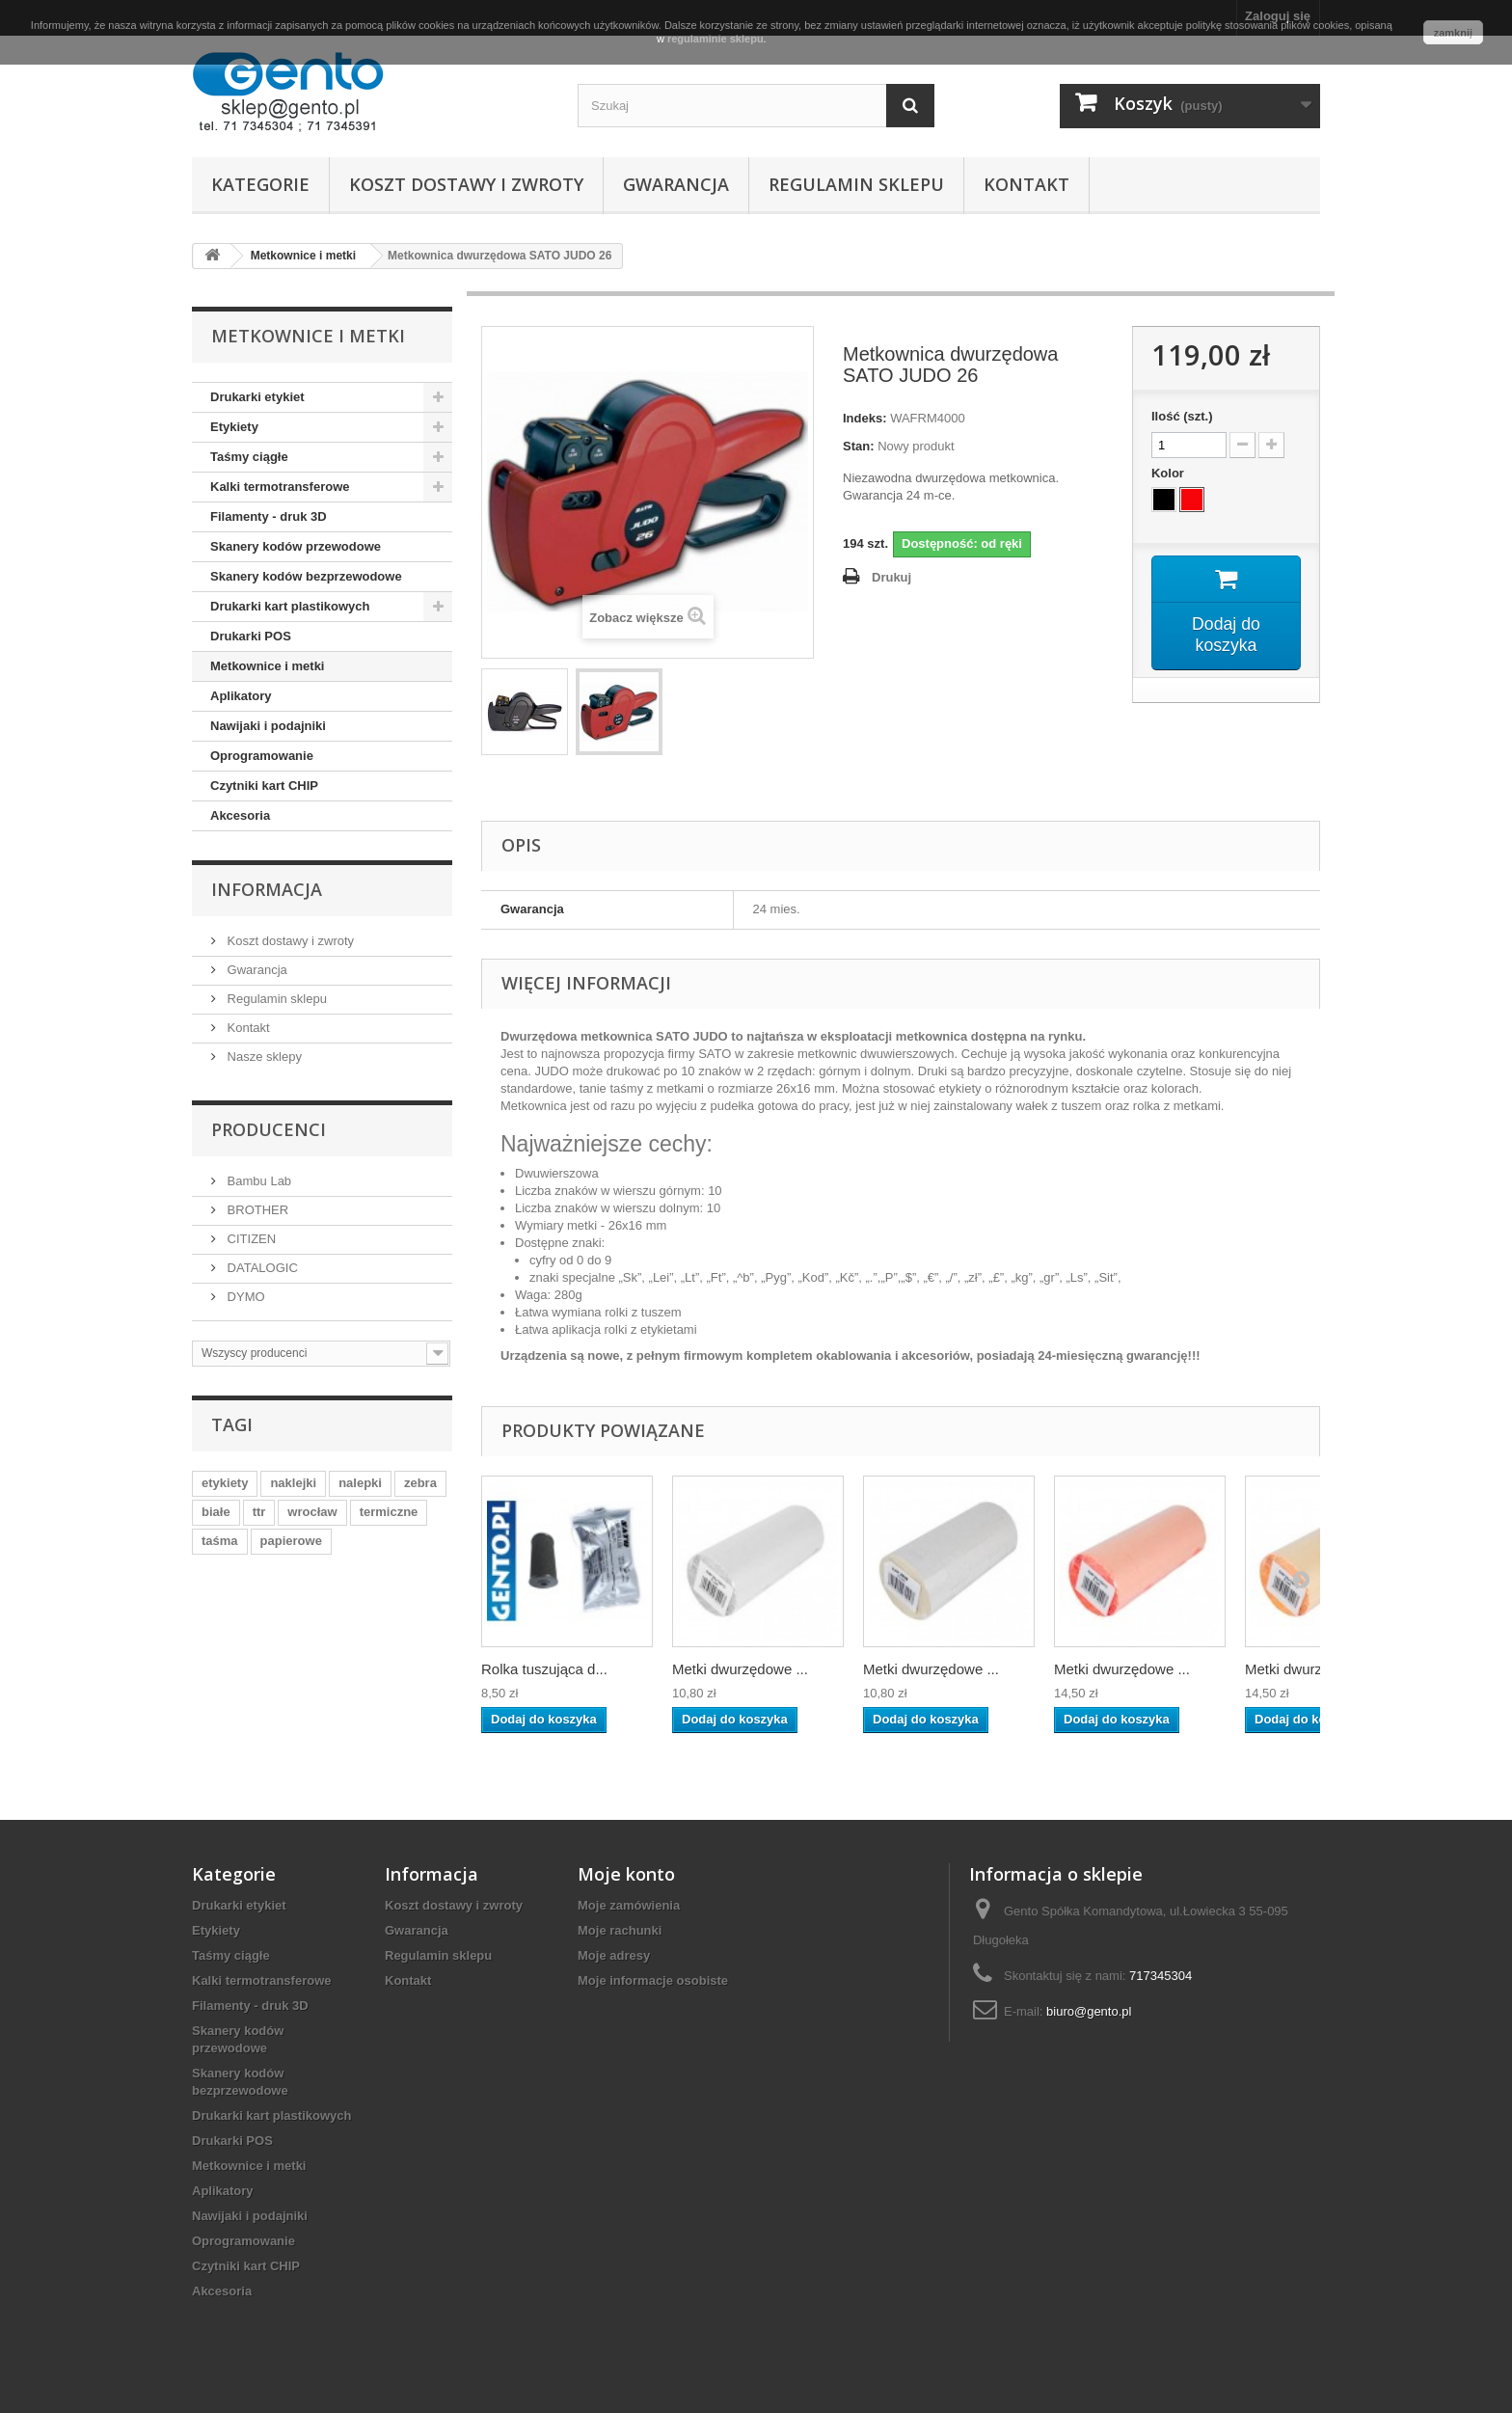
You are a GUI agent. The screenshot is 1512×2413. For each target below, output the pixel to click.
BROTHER (256, 1210)
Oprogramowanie (261, 755)
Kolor (1169, 473)
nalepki (360, 1483)
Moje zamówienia (629, 1905)
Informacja (266, 889)
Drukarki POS (250, 636)
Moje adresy (614, 1955)
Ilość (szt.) (1182, 416)
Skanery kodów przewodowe (295, 546)
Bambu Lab (257, 1181)
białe (216, 1512)
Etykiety (234, 427)
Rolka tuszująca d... (544, 1669)
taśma (220, 1540)
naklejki (293, 1483)
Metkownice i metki (267, 666)
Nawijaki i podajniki (268, 725)
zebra (420, 1483)
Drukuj (891, 577)
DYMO (244, 1296)
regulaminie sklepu (715, 38)
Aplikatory (241, 696)
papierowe (291, 1540)
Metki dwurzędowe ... (740, 1669)
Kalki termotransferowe (280, 486)
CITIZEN (250, 1239)
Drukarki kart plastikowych (289, 606)
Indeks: (865, 418)
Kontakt (1026, 184)
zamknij (1453, 33)
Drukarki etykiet (257, 397)
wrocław (312, 1512)
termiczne (389, 1512)
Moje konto (626, 1873)
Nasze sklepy (263, 1056)
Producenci (268, 1129)
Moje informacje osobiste (653, 1980)
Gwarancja (676, 184)
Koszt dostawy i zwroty (466, 184)
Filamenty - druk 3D (268, 516)
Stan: (859, 446)
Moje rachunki (620, 1930)
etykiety (225, 1483)
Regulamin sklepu (856, 184)
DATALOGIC (261, 1268)
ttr (259, 1512)
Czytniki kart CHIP (264, 785)
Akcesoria (240, 815)
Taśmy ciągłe (249, 456)
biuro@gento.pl (1088, 2011)
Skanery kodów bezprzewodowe (306, 576)
